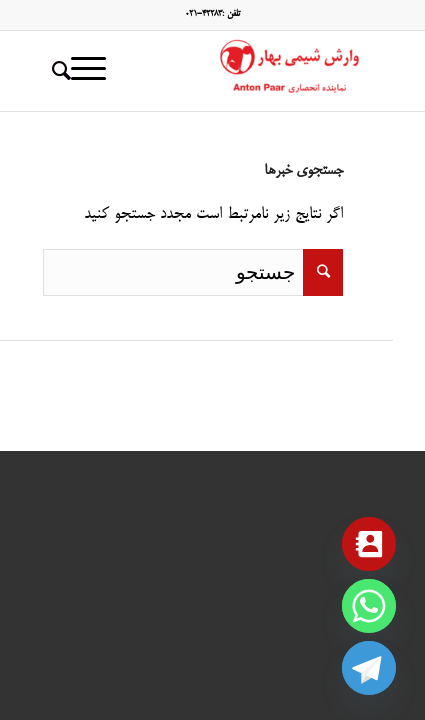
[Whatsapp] (369, 606)
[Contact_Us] (369, 544)
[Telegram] (369, 668)
